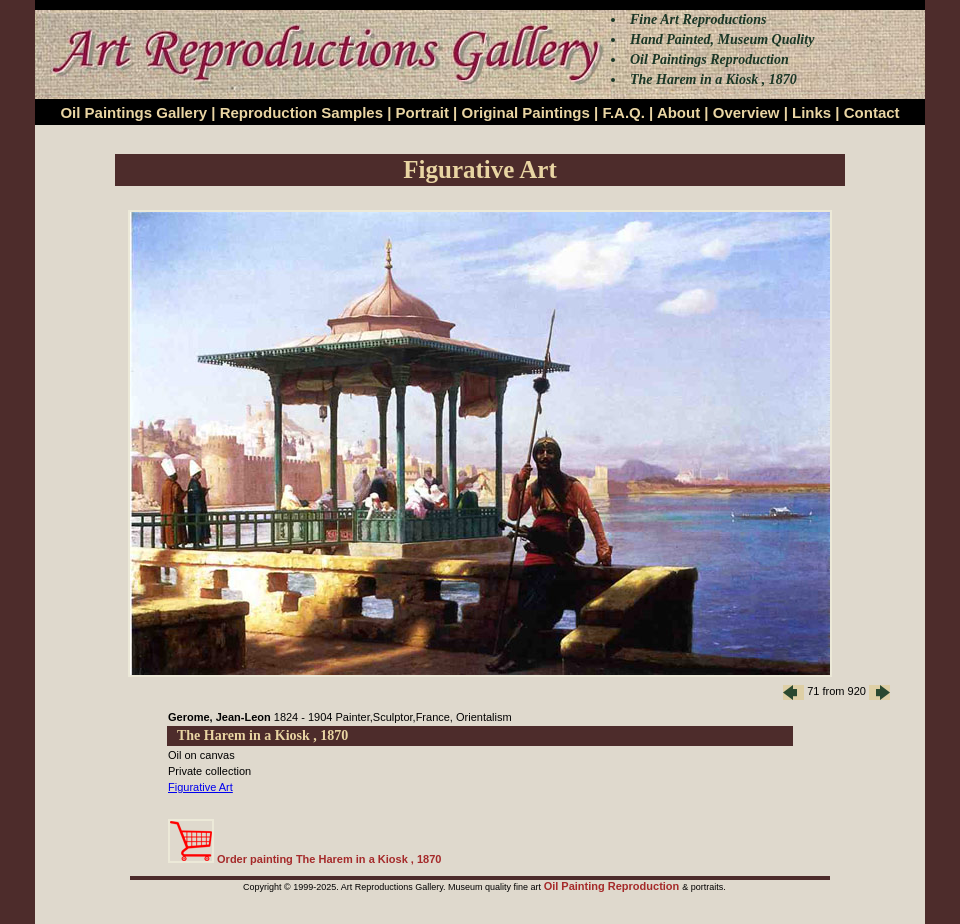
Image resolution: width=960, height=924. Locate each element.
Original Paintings (525, 112)
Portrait (422, 112)
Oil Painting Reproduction (613, 886)
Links (811, 112)
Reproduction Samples (301, 112)
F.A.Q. (623, 112)
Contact (872, 112)
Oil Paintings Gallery (133, 112)
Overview (746, 112)
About (678, 112)
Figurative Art (200, 787)
